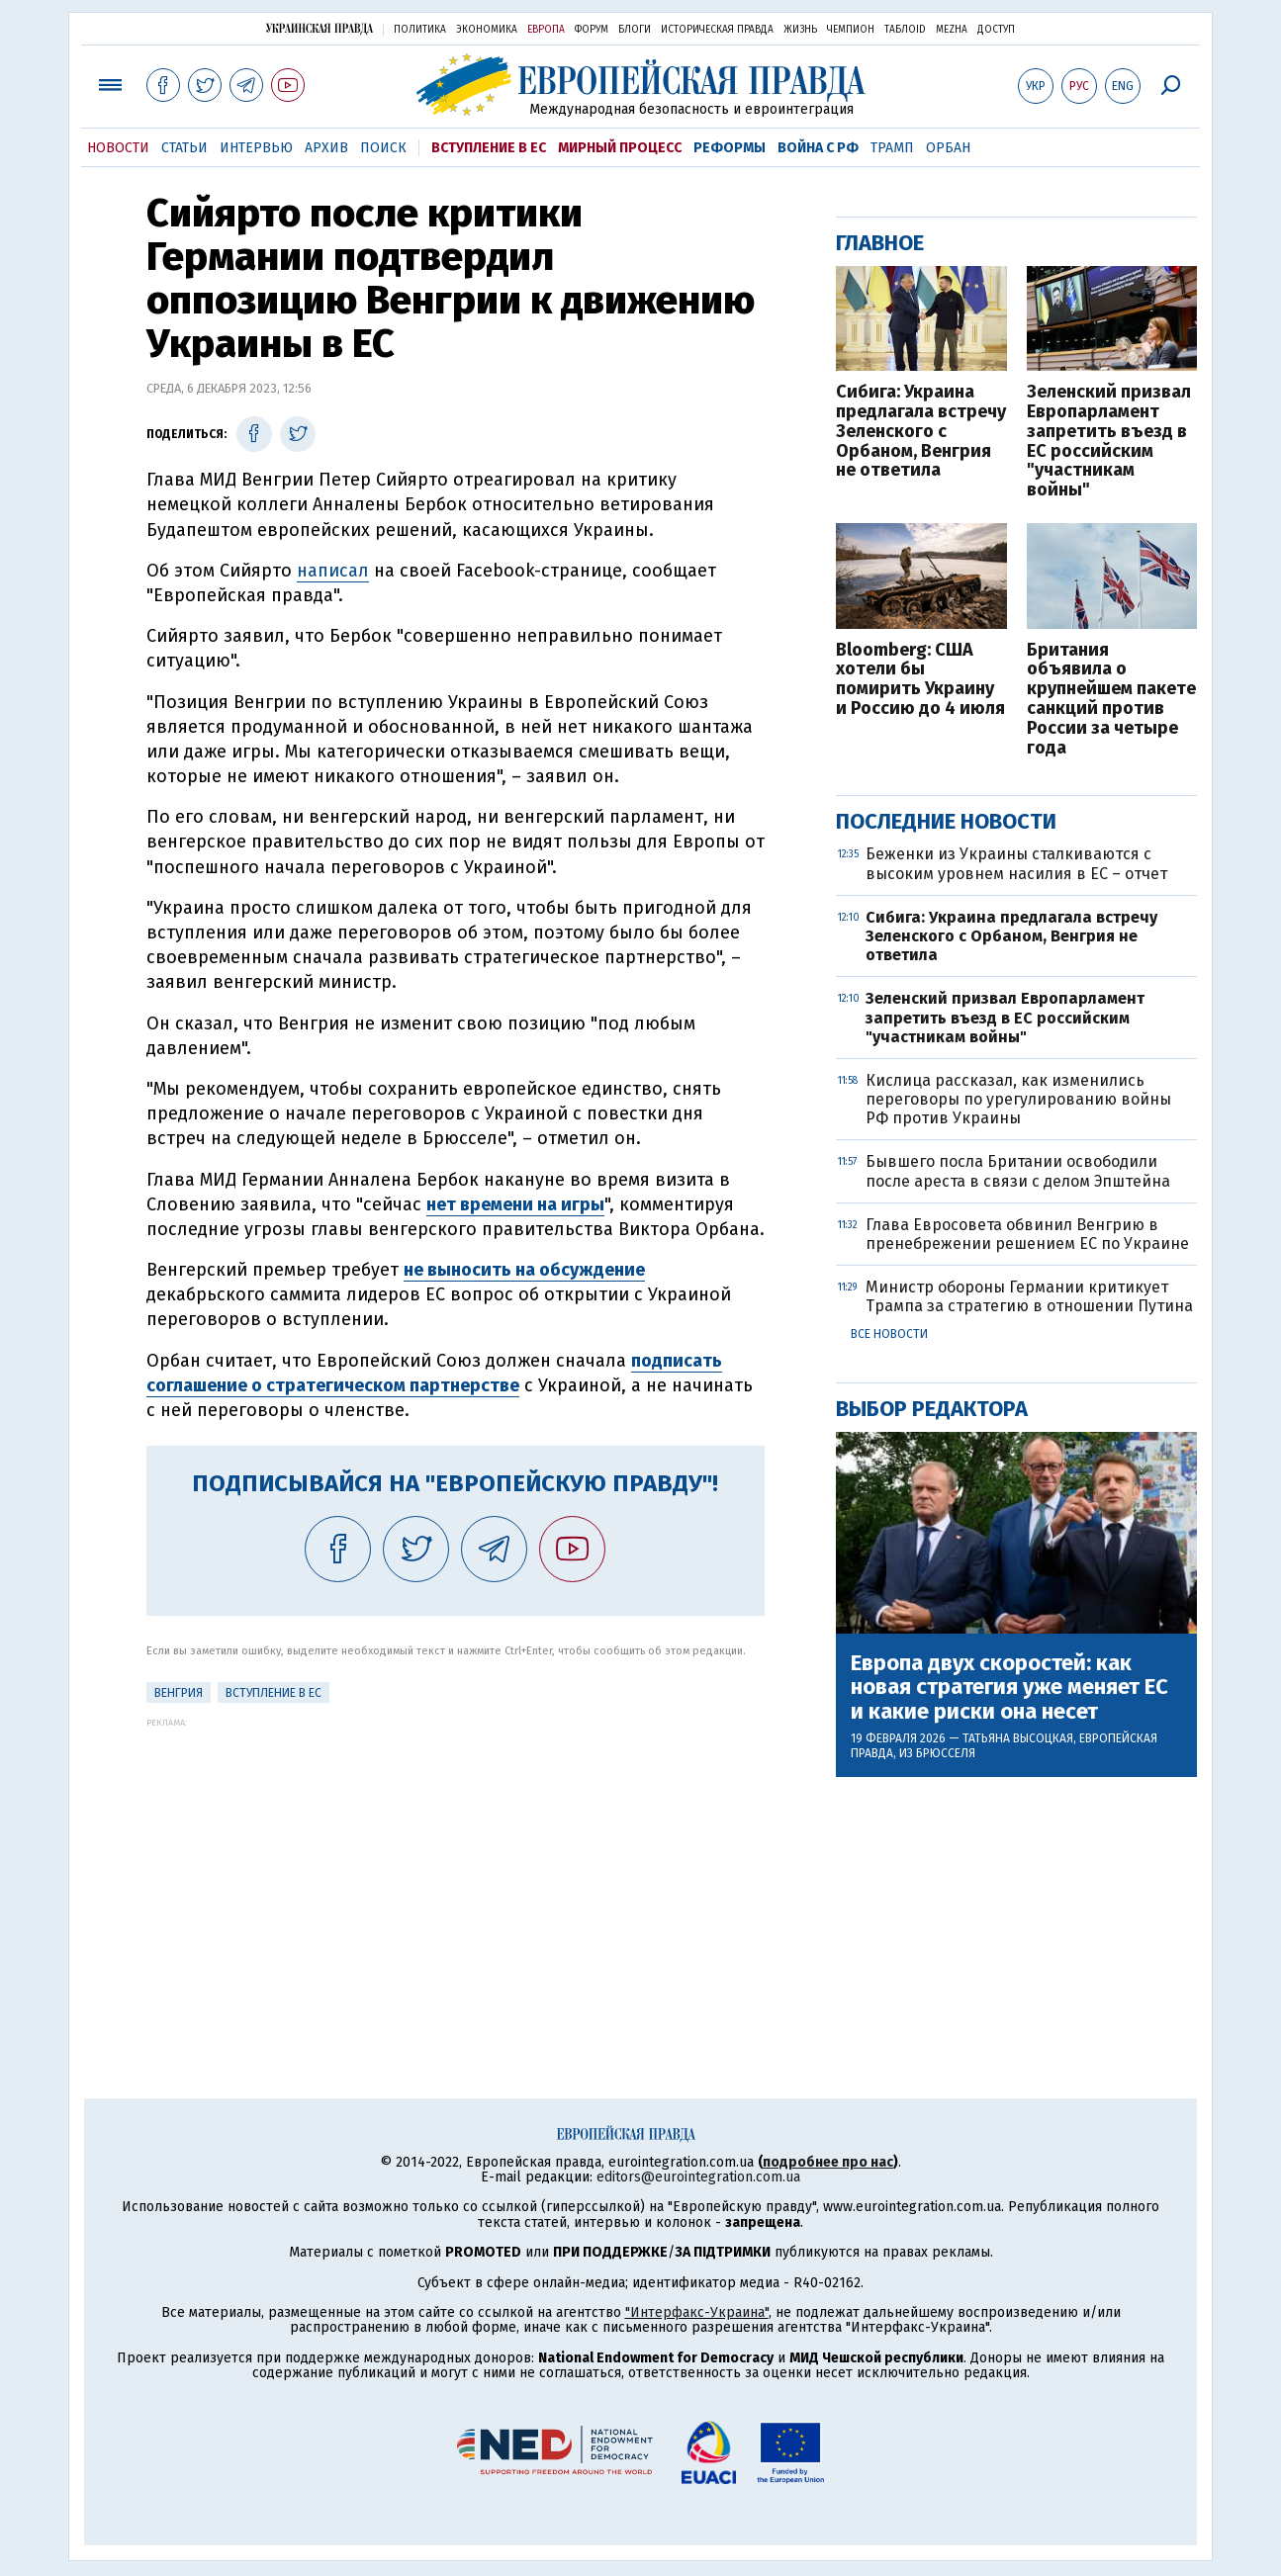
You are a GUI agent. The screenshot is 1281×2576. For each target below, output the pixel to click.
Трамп (892, 147)
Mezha (951, 30)
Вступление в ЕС (488, 147)
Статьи (184, 147)
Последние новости (946, 821)
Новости (118, 147)
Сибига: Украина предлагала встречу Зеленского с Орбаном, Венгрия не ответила (921, 432)
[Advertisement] (455, 1866)
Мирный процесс (620, 147)
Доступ (996, 30)
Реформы (729, 147)
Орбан (948, 147)
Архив (326, 147)
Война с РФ (818, 147)
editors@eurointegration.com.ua (698, 2177)
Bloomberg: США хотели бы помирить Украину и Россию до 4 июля (920, 680)
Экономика (486, 30)
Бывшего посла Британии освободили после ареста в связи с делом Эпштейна (1018, 1171)
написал (333, 570)
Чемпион (850, 30)
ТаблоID (905, 30)
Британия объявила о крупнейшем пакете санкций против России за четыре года (1111, 699)
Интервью (256, 147)
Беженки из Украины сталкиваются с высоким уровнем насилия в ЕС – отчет (1016, 863)
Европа (546, 30)
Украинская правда (319, 28)
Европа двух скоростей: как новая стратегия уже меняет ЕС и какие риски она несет (1009, 1687)
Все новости (889, 1334)
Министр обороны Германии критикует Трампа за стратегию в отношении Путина (1029, 1296)
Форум (591, 30)
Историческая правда (717, 30)
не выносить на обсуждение (524, 1270)
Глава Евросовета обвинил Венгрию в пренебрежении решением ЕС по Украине (1027, 1234)
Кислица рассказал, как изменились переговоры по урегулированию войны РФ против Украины (1018, 1099)
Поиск (383, 147)
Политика (420, 30)
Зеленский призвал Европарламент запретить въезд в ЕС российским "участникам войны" (1109, 441)
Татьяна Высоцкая (1017, 1738)
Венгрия (178, 1693)
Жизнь (800, 30)
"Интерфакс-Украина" (697, 2312)
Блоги (634, 30)
